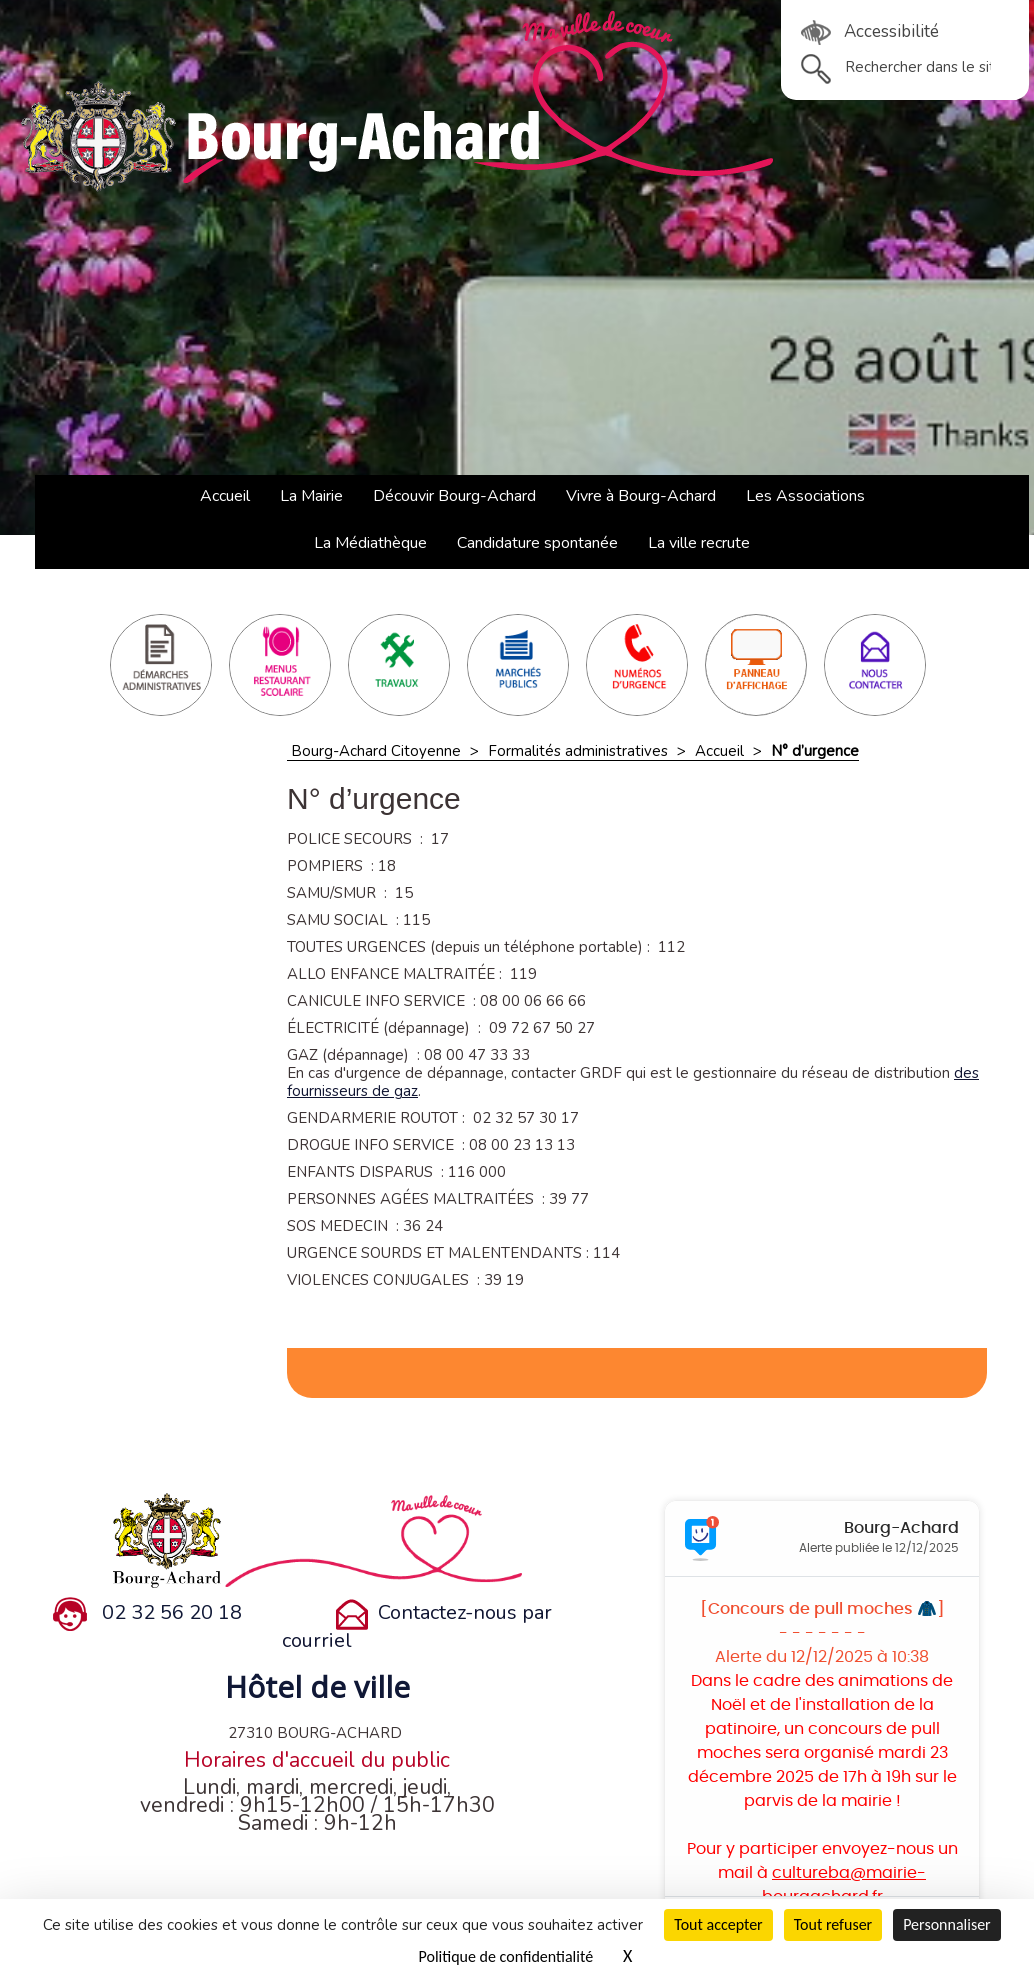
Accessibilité (870, 31)
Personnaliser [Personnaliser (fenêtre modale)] (947, 1924)
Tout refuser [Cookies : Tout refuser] (833, 1924)
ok (816, 69)
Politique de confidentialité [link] (506, 1956)
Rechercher (801, 54)
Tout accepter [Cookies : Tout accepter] (718, 1924)
